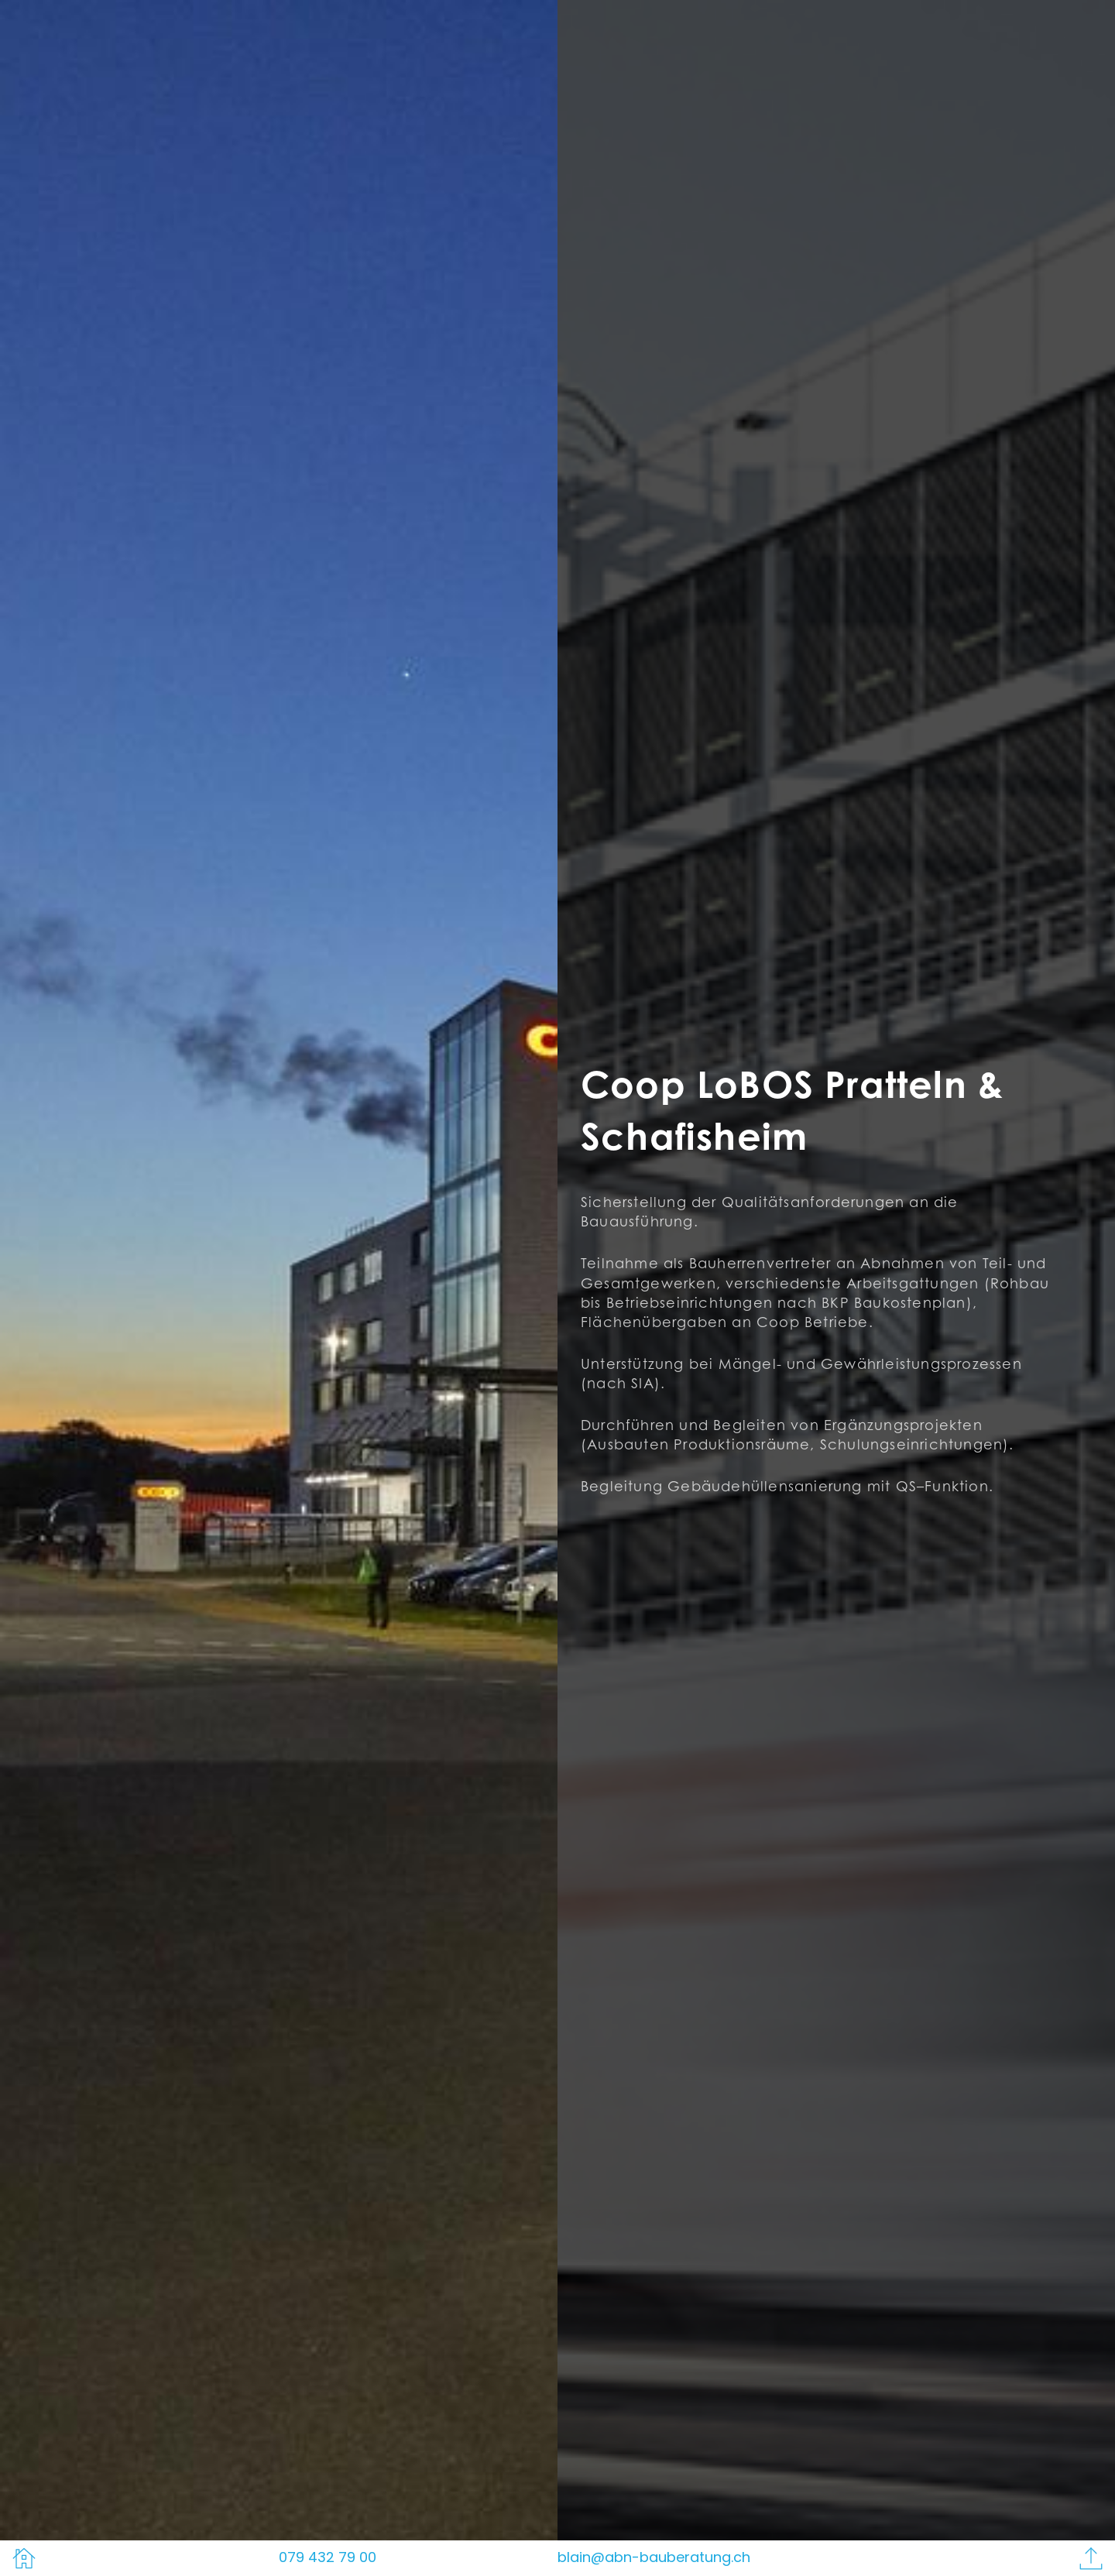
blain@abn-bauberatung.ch (654, 2557)
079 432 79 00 (327, 2557)
